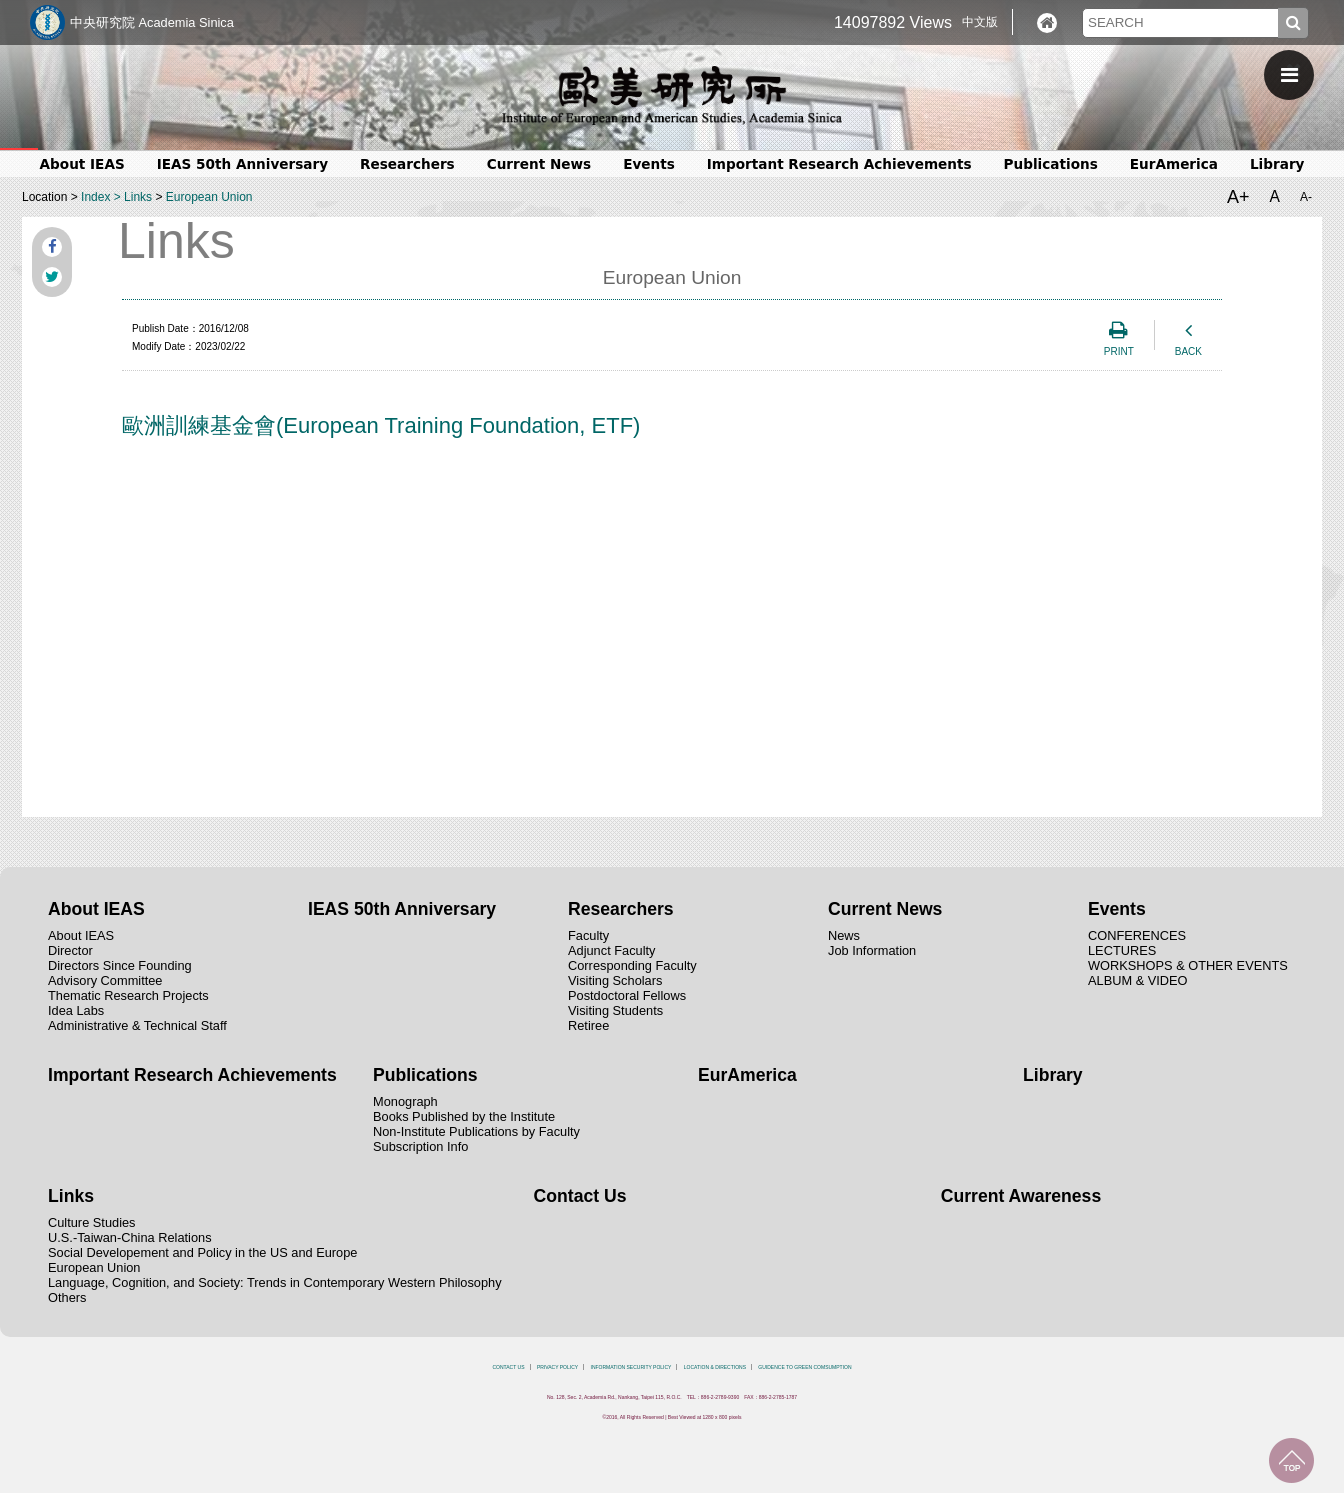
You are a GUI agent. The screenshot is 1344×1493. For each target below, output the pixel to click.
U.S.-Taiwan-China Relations (130, 1237)
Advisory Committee (105, 980)
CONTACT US (508, 1367)
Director (70, 950)
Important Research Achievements (839, 164)
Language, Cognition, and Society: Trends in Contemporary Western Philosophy (275, 1282)
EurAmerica (1174, 164)
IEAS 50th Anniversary (242, 164)
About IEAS (82, 164)
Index (95, 197)
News (844, 935)
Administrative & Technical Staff (137, 1025)
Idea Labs (76, 1010)
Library (1277, 164)
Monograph (405, 1101)
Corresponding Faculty (632, 965)
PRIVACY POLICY (557, 1367)
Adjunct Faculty (612, 950)
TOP (1291, 1460)
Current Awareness (1021, 1196)
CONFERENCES (1137, 935)
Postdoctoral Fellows (627, 995)
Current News (539, 164)
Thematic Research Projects (128, 995)
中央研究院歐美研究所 (672, 95)
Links (138, 197)
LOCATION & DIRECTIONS (715, 1367)
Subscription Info (420, 1146)
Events (649, 164)
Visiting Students (615, 1010)
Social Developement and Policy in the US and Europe (202, 1252)
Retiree (588, 1025)
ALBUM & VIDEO (1138, 980)
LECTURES (1122, 950)
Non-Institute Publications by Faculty (476, 1131)
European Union (209, 197)
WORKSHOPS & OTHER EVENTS (1188, 965)
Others (67, 1297)
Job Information (872, 950)
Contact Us (580, 1196)
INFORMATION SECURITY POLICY (631, 1367)
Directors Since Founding (120, 965)
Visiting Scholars (615, 980)
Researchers (407, 164)
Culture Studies (92, 1222)
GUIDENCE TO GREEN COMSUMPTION (804, 1367)
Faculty (588, 935)
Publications (1051, 164)
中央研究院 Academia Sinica (152, 22)
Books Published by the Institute (464, 1116)
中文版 (980, 22)
